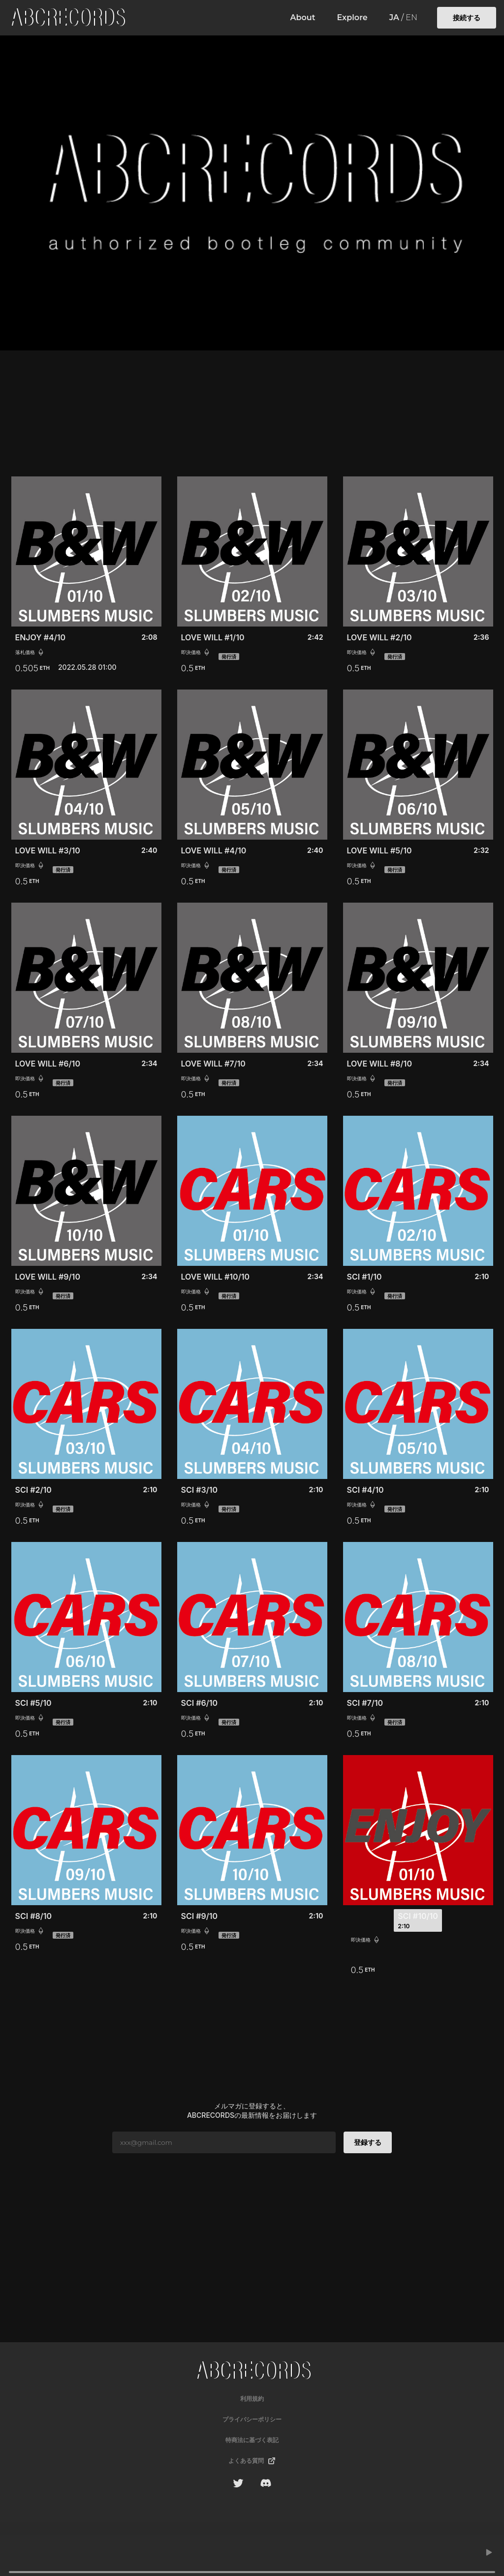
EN (411, 18)
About (302, 18)
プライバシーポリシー (252, 2419)
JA (394, 18)
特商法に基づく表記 (252, 2440)
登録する (367, 2142)
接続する (466, 17)
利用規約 (252, 2398)
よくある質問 (252, 2461)
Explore (352, 18)
